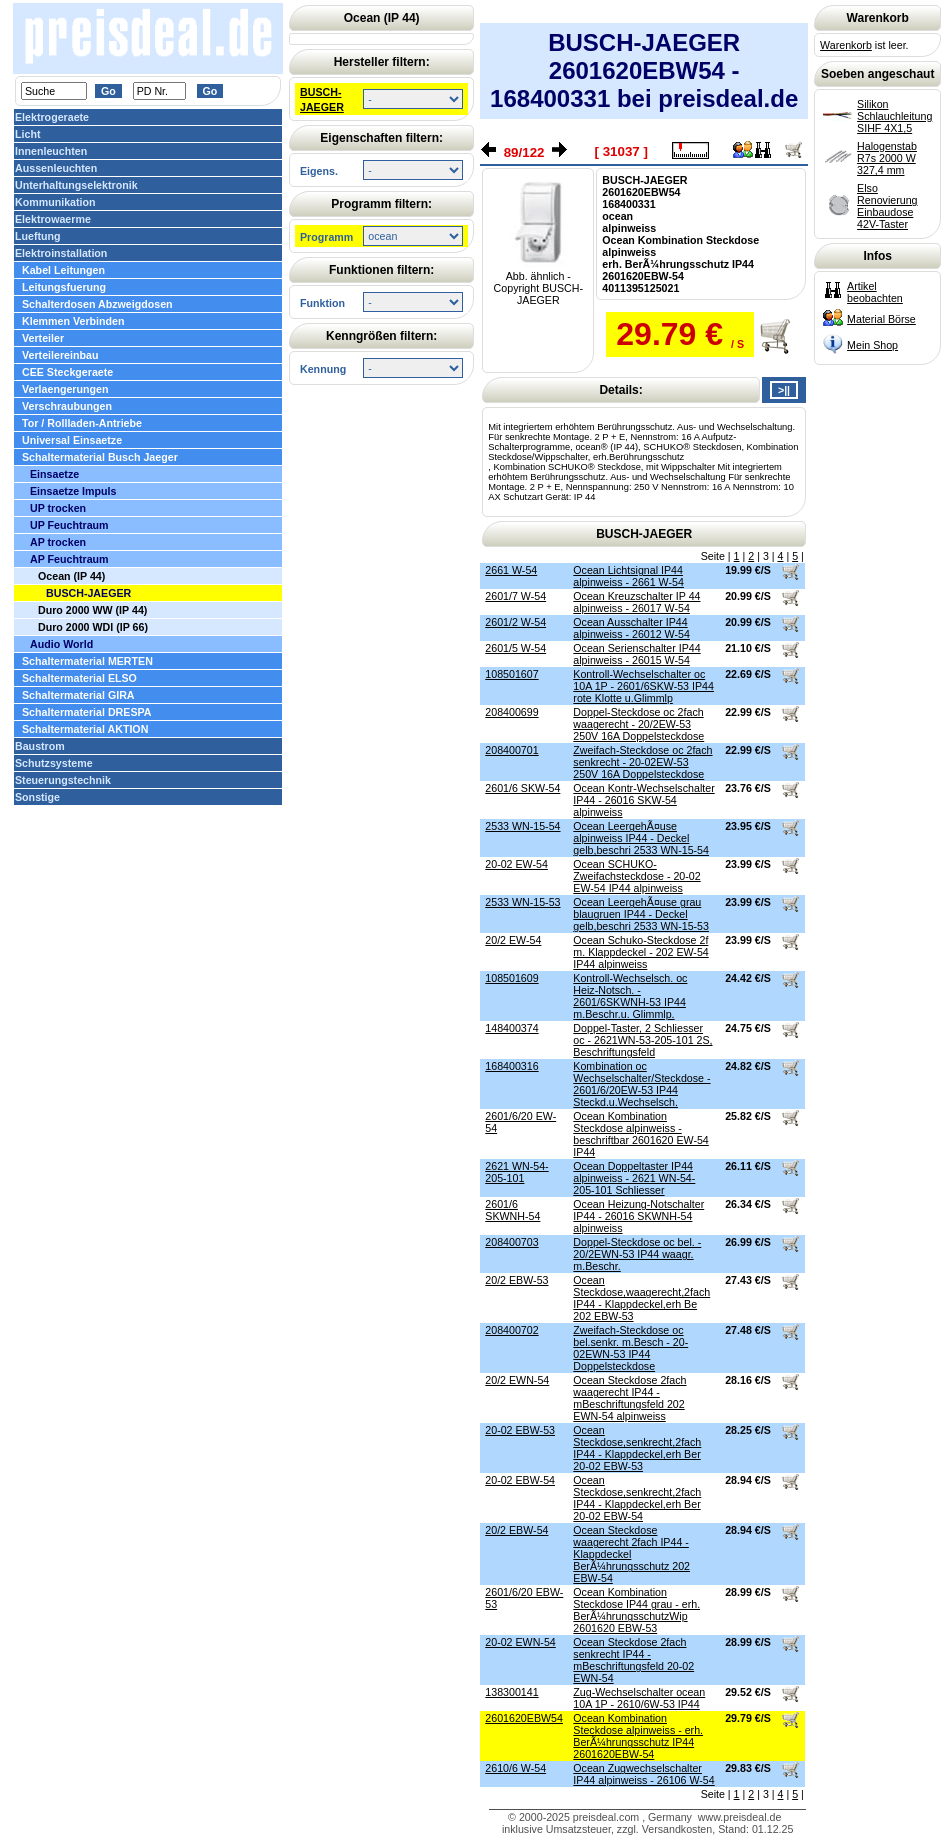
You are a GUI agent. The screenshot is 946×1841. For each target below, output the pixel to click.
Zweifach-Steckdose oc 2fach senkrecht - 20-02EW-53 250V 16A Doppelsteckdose (642, 762)
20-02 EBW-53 (520, 1430)
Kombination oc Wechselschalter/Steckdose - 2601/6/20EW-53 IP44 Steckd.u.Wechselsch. (641, 1084)
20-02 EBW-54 (520, 1480)
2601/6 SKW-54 (522, 788)
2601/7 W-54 (515, 596)
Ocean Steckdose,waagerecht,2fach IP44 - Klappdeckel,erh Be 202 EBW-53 (641, 1298)
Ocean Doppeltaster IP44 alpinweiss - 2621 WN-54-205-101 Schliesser (634, 1178)
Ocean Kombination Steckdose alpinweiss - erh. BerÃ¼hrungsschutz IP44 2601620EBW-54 (638, 1736)
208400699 (511, 712)
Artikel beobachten (875, 292)
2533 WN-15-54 (522, 826)
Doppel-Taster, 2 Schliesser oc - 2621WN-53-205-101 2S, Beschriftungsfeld (642, 1040)
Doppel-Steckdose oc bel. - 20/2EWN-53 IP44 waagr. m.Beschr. (637, 1254)
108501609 (511, 978)
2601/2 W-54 (515, 622)
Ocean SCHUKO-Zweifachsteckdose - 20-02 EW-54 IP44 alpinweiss (636, 876)
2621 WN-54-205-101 (516, 1172)
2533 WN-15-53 (522, 902)
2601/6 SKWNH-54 (512, 1210)
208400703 (511, 1242)
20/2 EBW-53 (516, 1280)
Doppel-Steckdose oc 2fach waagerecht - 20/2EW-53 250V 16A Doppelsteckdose (638, 724)
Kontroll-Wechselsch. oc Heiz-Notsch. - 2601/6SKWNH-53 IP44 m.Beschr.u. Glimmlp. (630, 996)
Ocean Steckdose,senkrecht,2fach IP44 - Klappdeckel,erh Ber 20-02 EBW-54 (637, 1498)
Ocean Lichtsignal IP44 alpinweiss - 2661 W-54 (628, 576)
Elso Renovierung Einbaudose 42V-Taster (887, 206)
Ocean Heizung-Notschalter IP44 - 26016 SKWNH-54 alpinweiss (638, 1216)
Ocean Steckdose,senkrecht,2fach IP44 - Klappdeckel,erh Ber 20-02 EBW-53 (637, 1448)
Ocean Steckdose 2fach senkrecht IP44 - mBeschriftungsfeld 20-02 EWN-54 (633, 1660)
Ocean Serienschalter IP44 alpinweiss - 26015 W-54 (636, 654)
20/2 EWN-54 (517, 1380)
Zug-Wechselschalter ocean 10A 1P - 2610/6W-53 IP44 (639, 1698)
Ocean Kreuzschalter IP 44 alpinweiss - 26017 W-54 (636, 602)
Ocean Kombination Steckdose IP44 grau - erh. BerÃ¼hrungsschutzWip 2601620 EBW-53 (636, 1610)
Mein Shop (872, 345)
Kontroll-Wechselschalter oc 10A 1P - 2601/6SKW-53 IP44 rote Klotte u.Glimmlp (643, 686)
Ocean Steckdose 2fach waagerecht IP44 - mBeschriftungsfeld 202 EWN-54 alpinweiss (629, 1398)
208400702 (511, 1330)
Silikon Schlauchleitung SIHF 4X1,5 (894, 116)
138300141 (511, 1692)
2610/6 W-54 (515, 1768)
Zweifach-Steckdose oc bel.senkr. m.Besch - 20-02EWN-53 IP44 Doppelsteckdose (630, 1348)
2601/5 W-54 (515, 648)
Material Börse (881, 319)
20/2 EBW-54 (516, 1530)
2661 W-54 (511, 570)
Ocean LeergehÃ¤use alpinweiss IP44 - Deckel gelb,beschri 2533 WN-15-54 (641, 838)
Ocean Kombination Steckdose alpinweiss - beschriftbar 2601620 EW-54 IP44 (640, 1134)
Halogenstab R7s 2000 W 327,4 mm (887, 158)
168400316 (511, 1066)
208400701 (511, 750)
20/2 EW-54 (513, 940)
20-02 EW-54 (516, 864)
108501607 (511, 674)
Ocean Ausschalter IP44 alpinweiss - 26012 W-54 (631, 628)
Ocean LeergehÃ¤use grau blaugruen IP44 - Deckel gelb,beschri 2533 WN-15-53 (641, 914)
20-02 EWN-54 (520, 1642)
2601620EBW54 (524, 1718)
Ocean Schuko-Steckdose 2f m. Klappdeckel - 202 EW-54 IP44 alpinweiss (640, 952)
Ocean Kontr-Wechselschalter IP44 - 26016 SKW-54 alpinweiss (643, 800)
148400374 (511, 1028)
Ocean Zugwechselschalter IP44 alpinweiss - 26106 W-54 (643, 1774)
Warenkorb (846, 45)
